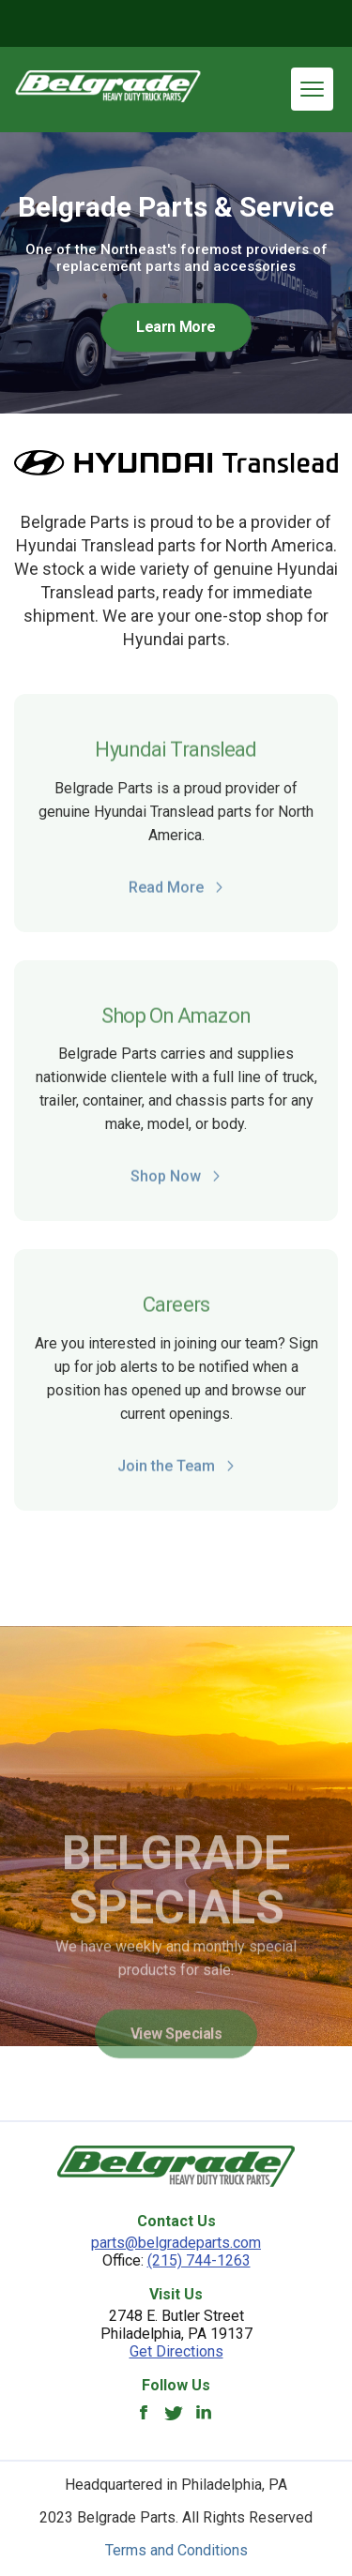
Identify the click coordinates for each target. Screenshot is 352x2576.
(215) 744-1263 (199, 2260)
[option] (176, 273)
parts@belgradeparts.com (176, 2243)
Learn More (175, 327)
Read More (176, 893)
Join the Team (176, 1472)
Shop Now (176, 1182)
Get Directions (176, 2351)
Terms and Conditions (176, 2550)
